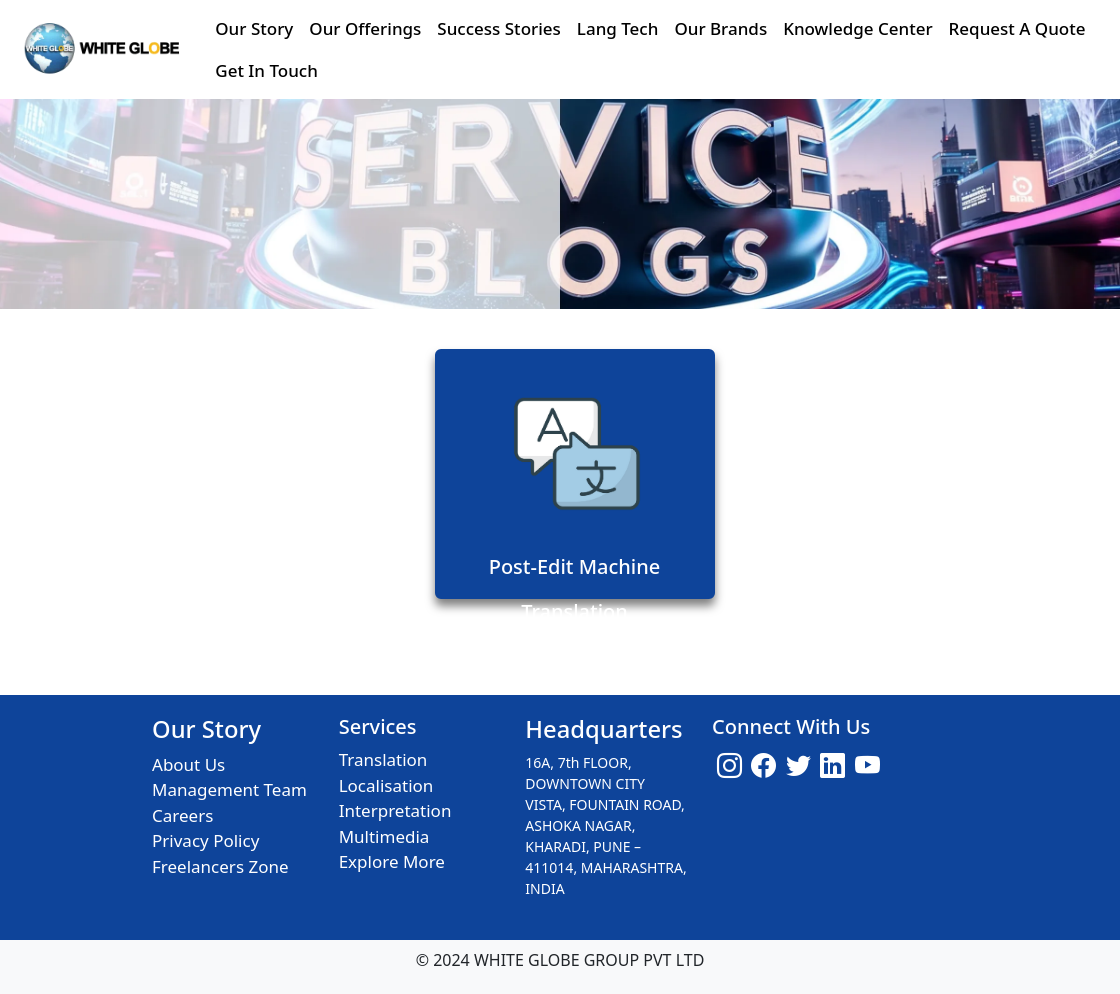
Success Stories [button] (498, 28)
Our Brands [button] (720, 28)
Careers (182, 815)
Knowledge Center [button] (857, 28)
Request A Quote (1017, 28)
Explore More (392, 861)
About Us (188, 764)
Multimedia (384, 836)
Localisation (386, 785)
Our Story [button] (254, 28)
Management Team (229, 789)
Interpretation (395, 810)
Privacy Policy (205, 840)
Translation (383, 759)
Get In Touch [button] (266, 70)
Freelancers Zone (220, 866)
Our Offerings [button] (365, 28)
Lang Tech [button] (618, 28)
